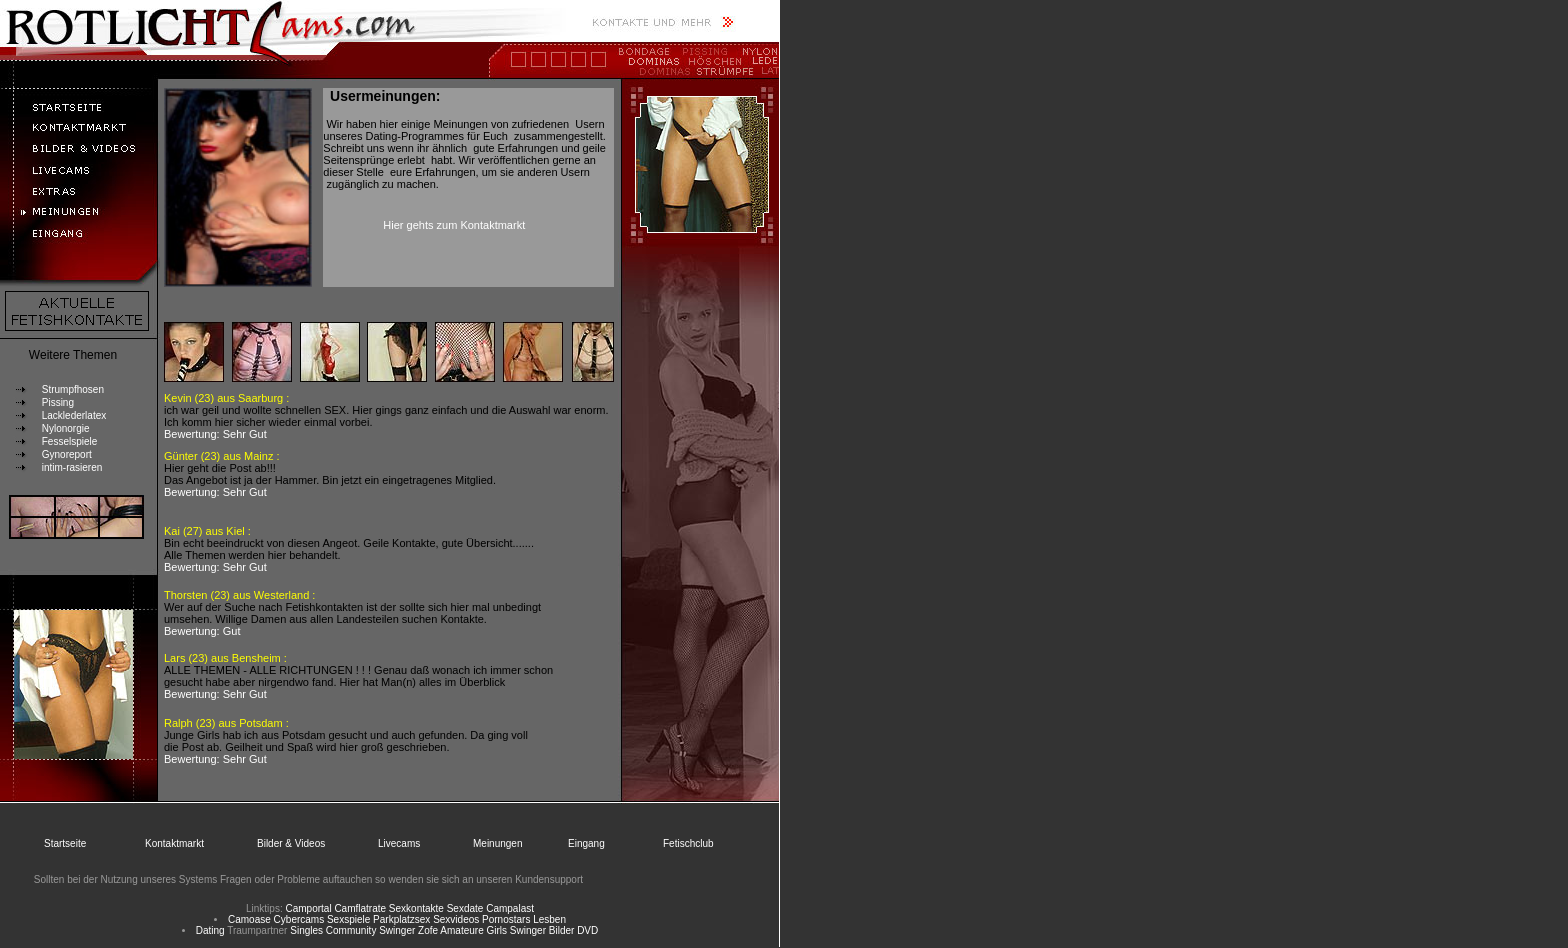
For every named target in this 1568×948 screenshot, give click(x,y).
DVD (587, 930)
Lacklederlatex (74, 415)
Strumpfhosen (73, 389)
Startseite (65, 843)
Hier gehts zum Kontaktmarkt (454, 225)
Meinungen (497, 843)
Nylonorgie (66, 428)
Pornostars (506, 919)
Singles (306, 930)
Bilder (562, 930)
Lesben (549, 919)
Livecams (399, 843)
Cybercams (299, 919)
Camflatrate (360, 908)
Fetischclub (688, 843)
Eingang (586, 843)
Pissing (58, 402)
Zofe (428, 930)
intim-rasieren (72, 467)
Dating (210, 930)
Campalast (510, 908)
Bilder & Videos (291, 843)
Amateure (461, 930)
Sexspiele (348, 919)
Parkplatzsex (401, 919)
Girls (497, 930)
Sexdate (465, 908)
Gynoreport (67, 454)
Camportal (308, 908)
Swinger (397, 930)
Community (351, 930)
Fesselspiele (70, 441)
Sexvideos (456, 919)
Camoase (249, 919)
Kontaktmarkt (174, 843)
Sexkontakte (416, 908)
